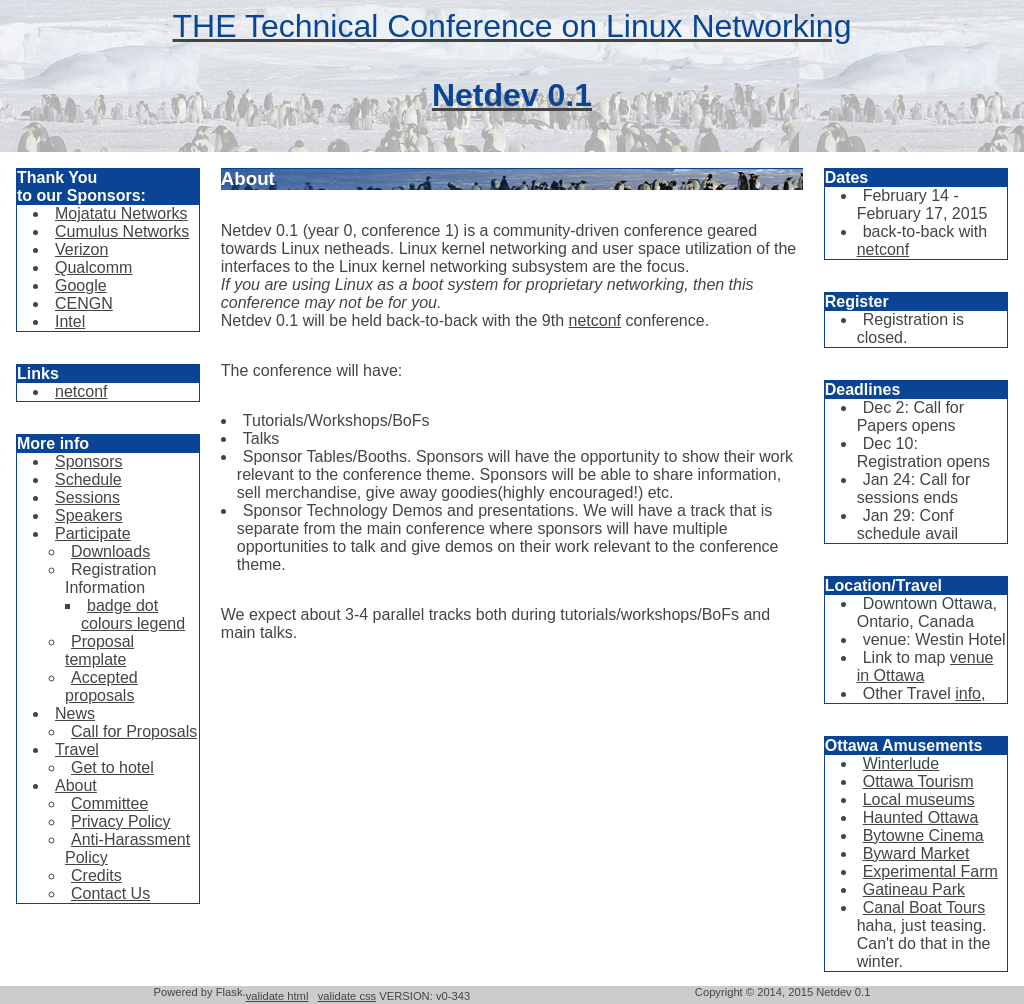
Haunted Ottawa (921, 817)
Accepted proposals (101, 686)
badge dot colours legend (133, 614)
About (76, 785)
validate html (277, 996)
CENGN (84, 303)
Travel (77, 749)
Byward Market (916, 853)
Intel (70, 321)
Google (81, 285)
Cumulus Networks (122, 231)
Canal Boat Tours (924, 907)
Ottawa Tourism (918, 781)
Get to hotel (112, 767)
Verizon (81, 249)
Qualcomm (93, 267)
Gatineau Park (914, 889)
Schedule (88, 479)
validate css (347, 996)
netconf (81, 391)
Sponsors (89, 461)
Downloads (110, 551)
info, (970, 693)
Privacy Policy (121, 821)
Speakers (89, 515)
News (75, 713)
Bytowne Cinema (923, 835)
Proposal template (99, 650)
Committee (109, 803)
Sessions (87, 497)
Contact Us (110, 893)
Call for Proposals (134, 731)
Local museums (919, 799)
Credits (96, 875)
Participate (93, 533)
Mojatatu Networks (121, 213)
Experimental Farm (930, 871)
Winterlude (901, 763)
